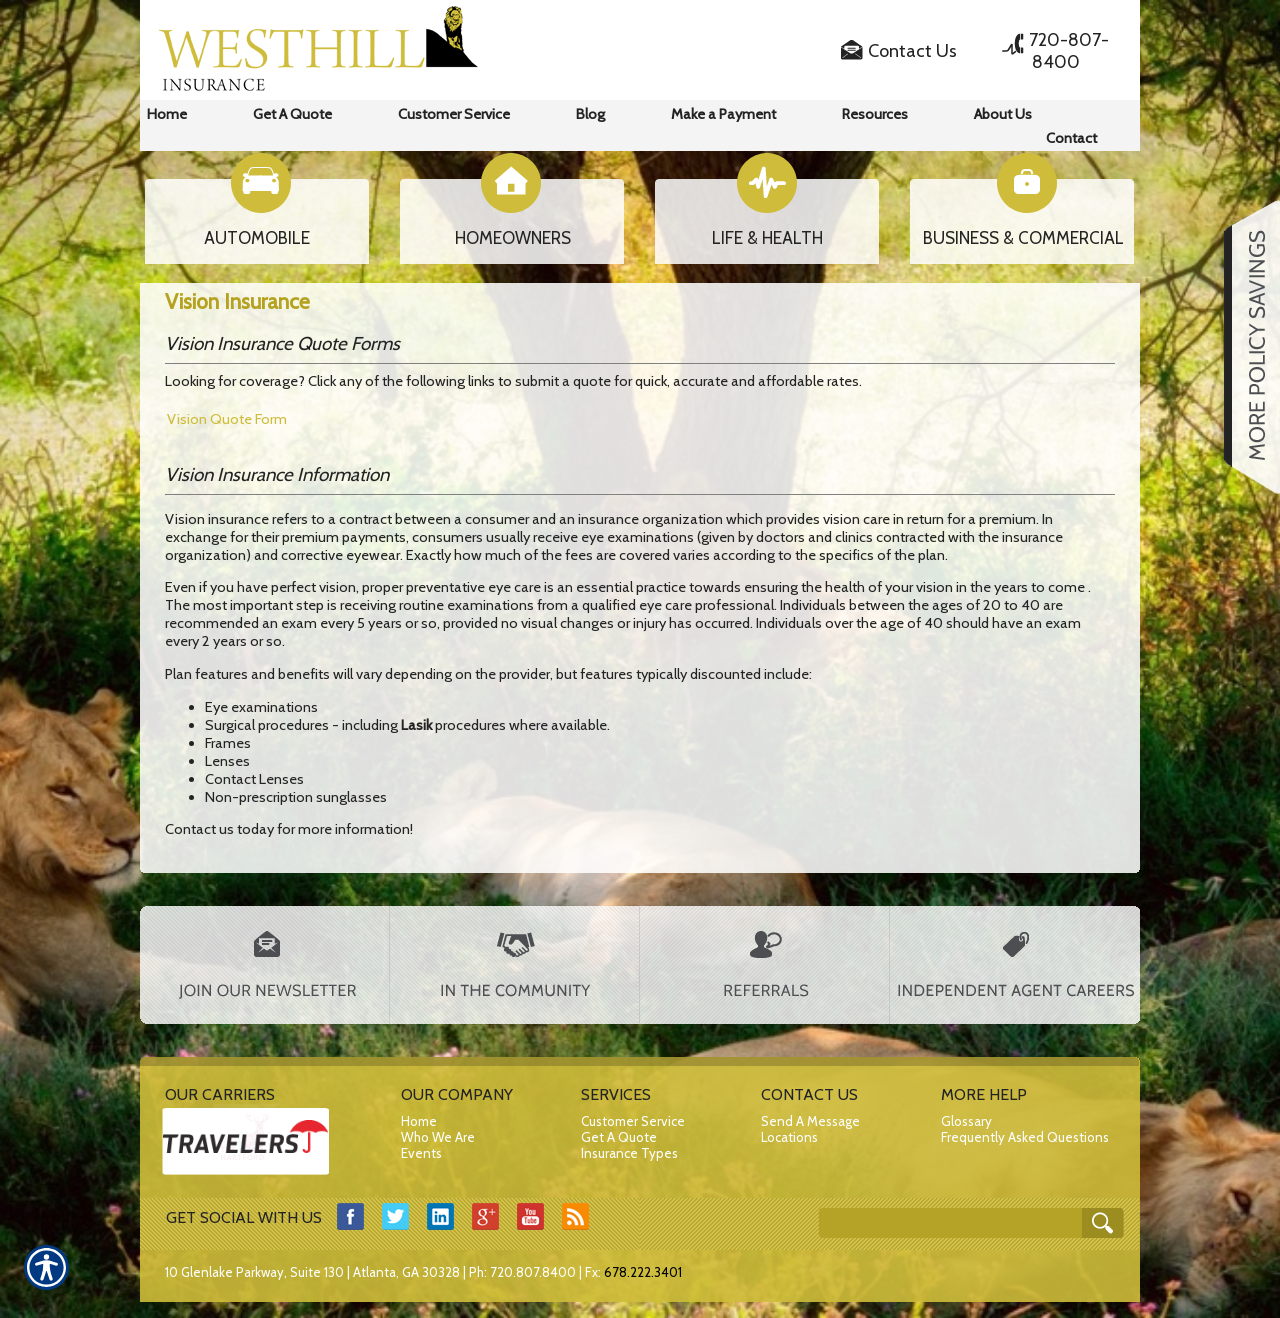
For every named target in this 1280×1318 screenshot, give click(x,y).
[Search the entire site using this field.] (960, 1216)
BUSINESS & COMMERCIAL (1023, 238)
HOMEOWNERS (513, 238)
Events (421, 1153)
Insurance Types (629, 1153)
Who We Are (438, 1137)
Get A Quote (619, 1137)
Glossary (966, 1121)
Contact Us (912, 51)
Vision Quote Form (227, 419)
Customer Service (633, 1121)
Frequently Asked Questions (1025, 1137)
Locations (789, 1137)
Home (419, 1121)
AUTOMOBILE (257, 238)
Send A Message (810, 1121)
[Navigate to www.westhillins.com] (1245, 347)
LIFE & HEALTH (767, 238)
